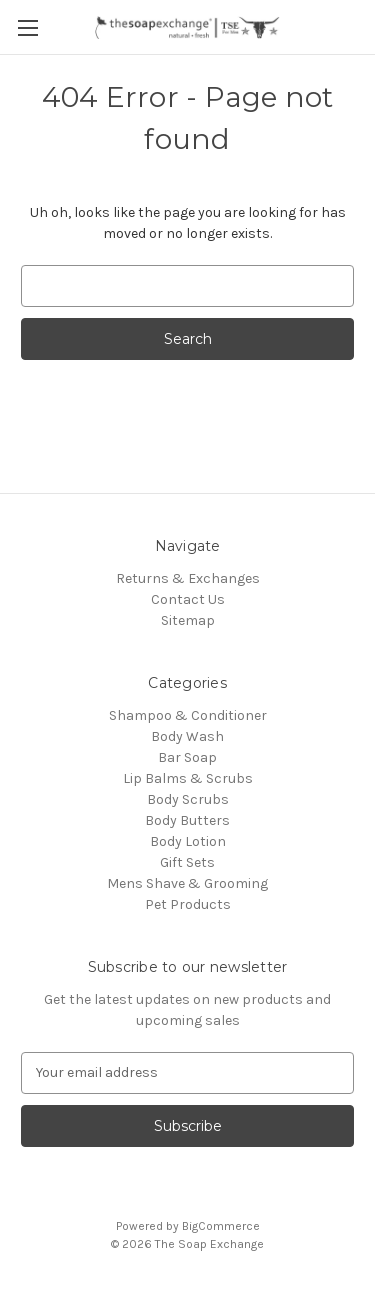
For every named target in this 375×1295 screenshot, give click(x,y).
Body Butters (187, 820)
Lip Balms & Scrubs (188, 778)
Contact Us (188, 599)
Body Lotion (188, 841)
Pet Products (188, 904)
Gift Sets (187, 862)
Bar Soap (187, 757)
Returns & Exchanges (188, 578)
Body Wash (187, 736)
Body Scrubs (188, 799)
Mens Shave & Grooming (187, 883)
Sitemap (188, 620)
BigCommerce (221, 1226)
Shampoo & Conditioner (188, 715)
